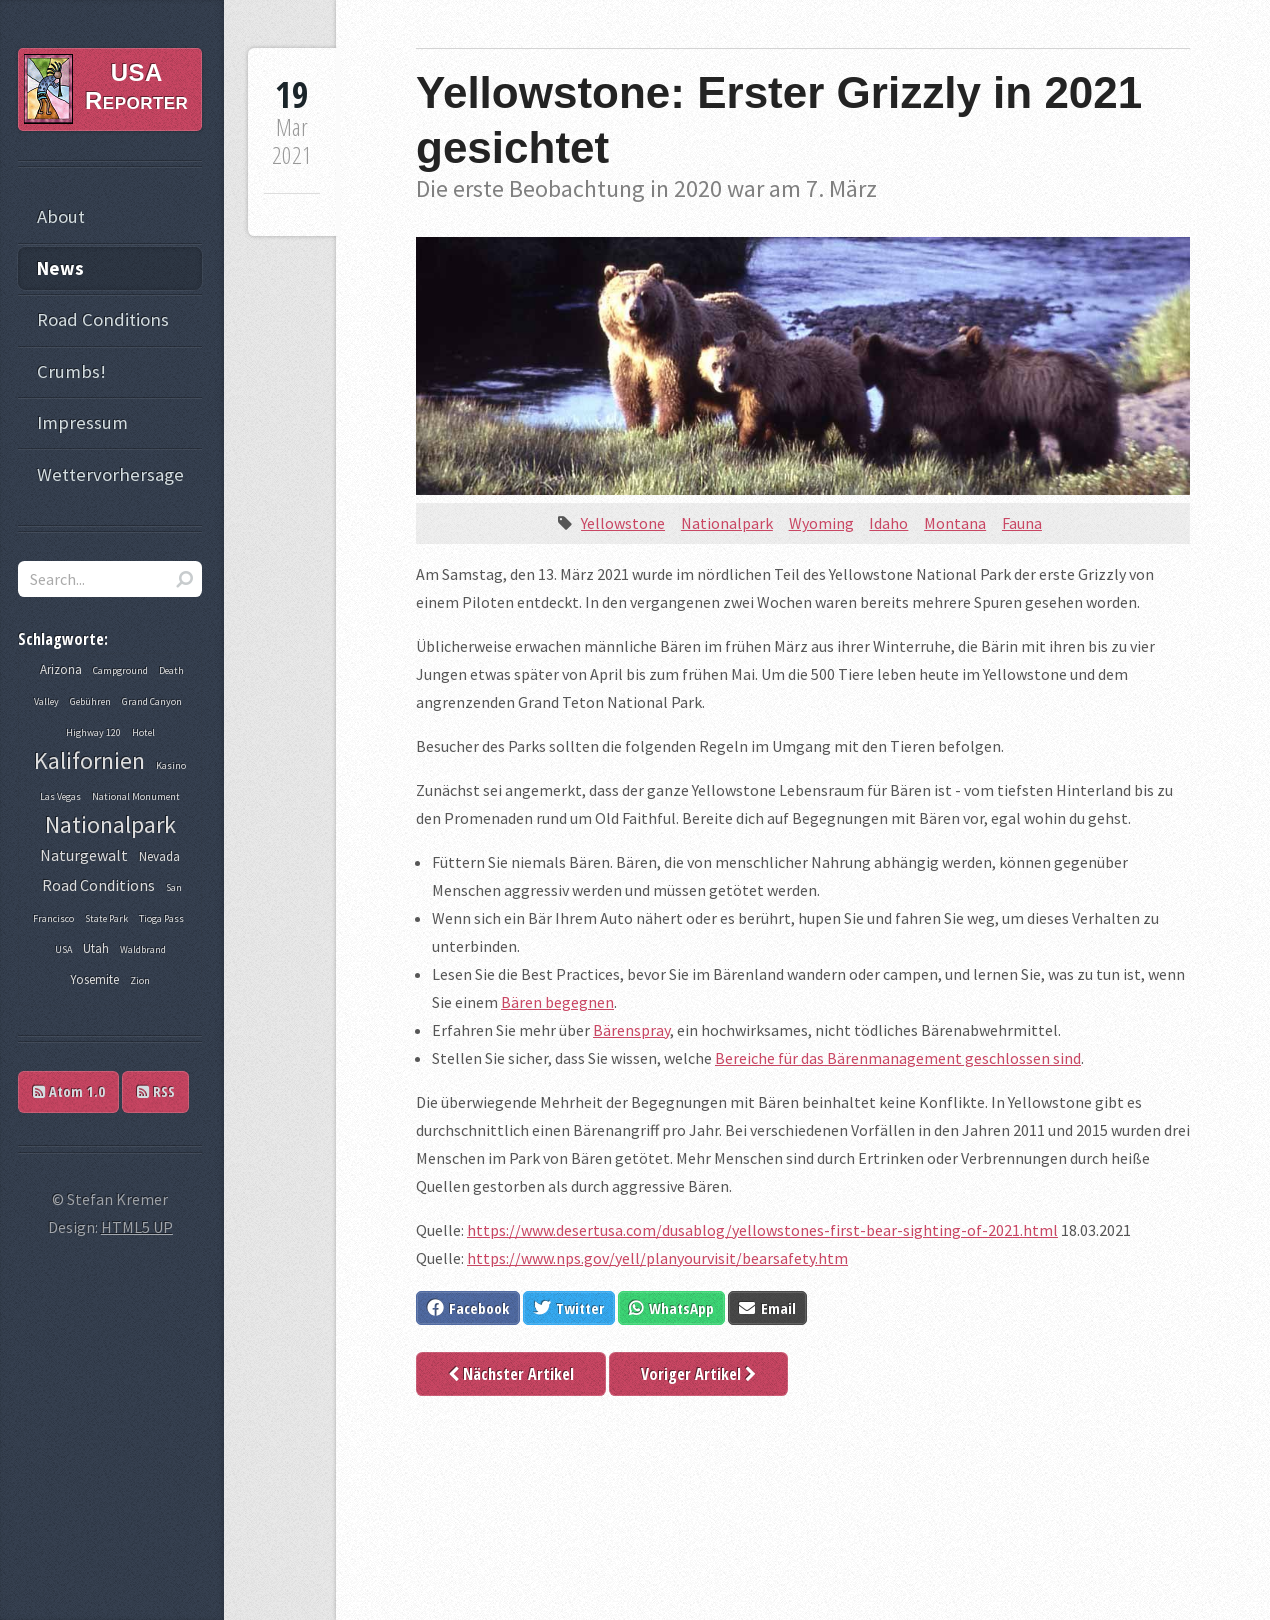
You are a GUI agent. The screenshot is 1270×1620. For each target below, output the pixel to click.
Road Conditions (103, 319)
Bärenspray (631, 1030)
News (60, 268)
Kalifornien (89, 760)
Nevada (159, 856)
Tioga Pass (161, 918)
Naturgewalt (84, 855)
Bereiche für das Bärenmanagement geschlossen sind (898, 1058)
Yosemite (94, 979)
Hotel (143, 732)
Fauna (1022, 523)
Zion (140, 980)
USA (63, 949)
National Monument (136, 796)
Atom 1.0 (69, 1091)
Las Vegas (60, 796)
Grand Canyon (152, 701)
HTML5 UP (137, 1227)
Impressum (82, 422)
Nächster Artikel (511, 1374)
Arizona (61, 669)
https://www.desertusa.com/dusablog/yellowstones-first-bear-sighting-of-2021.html (762, 1230)
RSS (156, 1091)
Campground (120, 670)
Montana (955, 523)
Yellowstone (623, 523)
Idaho (888, 523)
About (61, 216)
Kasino (171, 765)
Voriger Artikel (698, 1374)
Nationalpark (727, 523)
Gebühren (90, 701)
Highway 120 (93, 732)
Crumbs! (71, 371)
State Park (106, 918)
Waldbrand (143, 949)
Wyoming (821, 523)
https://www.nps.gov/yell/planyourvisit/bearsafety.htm (657, 1258)
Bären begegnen (557, 1002)
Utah (96, 948)
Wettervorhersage (110, 474)
